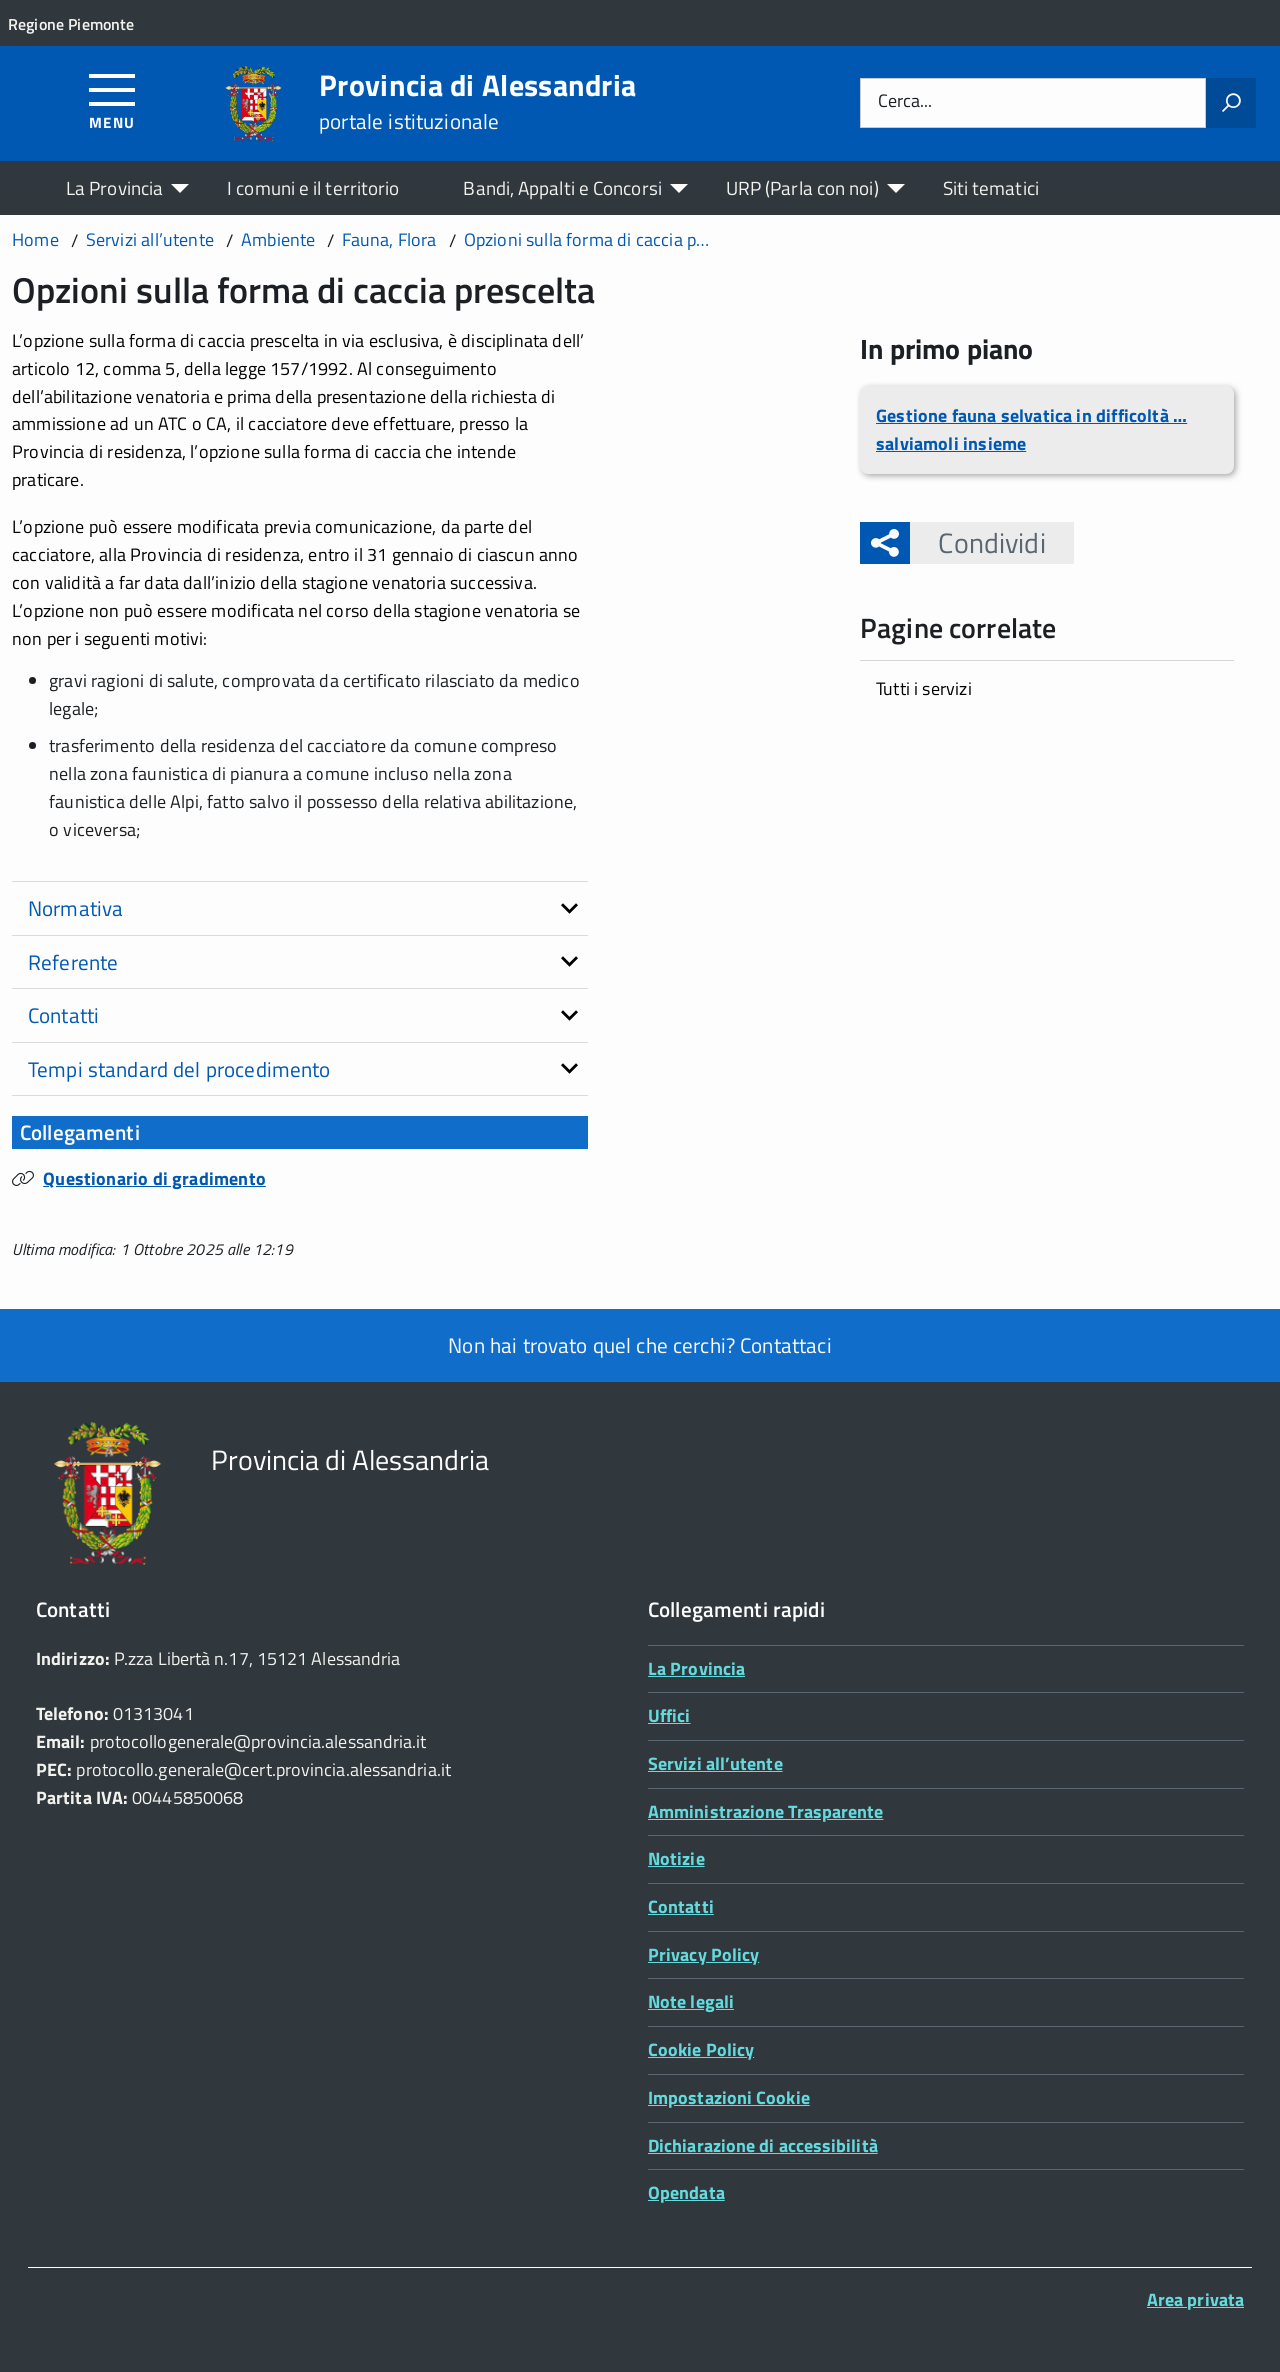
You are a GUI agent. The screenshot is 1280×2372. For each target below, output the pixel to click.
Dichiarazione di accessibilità (763, 2145)
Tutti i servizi (924, 688)
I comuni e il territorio (313, 187)
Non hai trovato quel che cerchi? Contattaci (639, 1345)
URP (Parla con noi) (802, 187)
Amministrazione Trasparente (765, 1811)
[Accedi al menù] (112, 100)
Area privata (1195, 2299)
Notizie (676, 1858)
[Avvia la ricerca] (1231, 103)
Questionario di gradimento (154, 1178)
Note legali (691, 2001)
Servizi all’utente (715, 1763)
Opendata (686, 2192)
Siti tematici (991, 187)
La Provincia (114, 187)
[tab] (300, 909)
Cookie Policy (701, 2049)
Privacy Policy (703, 1954)
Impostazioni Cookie (729, 2097)
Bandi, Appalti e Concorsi (562, 187)
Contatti (681, 1906)
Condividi (977, 542)
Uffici (669, 1715)
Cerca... (905, 102)
